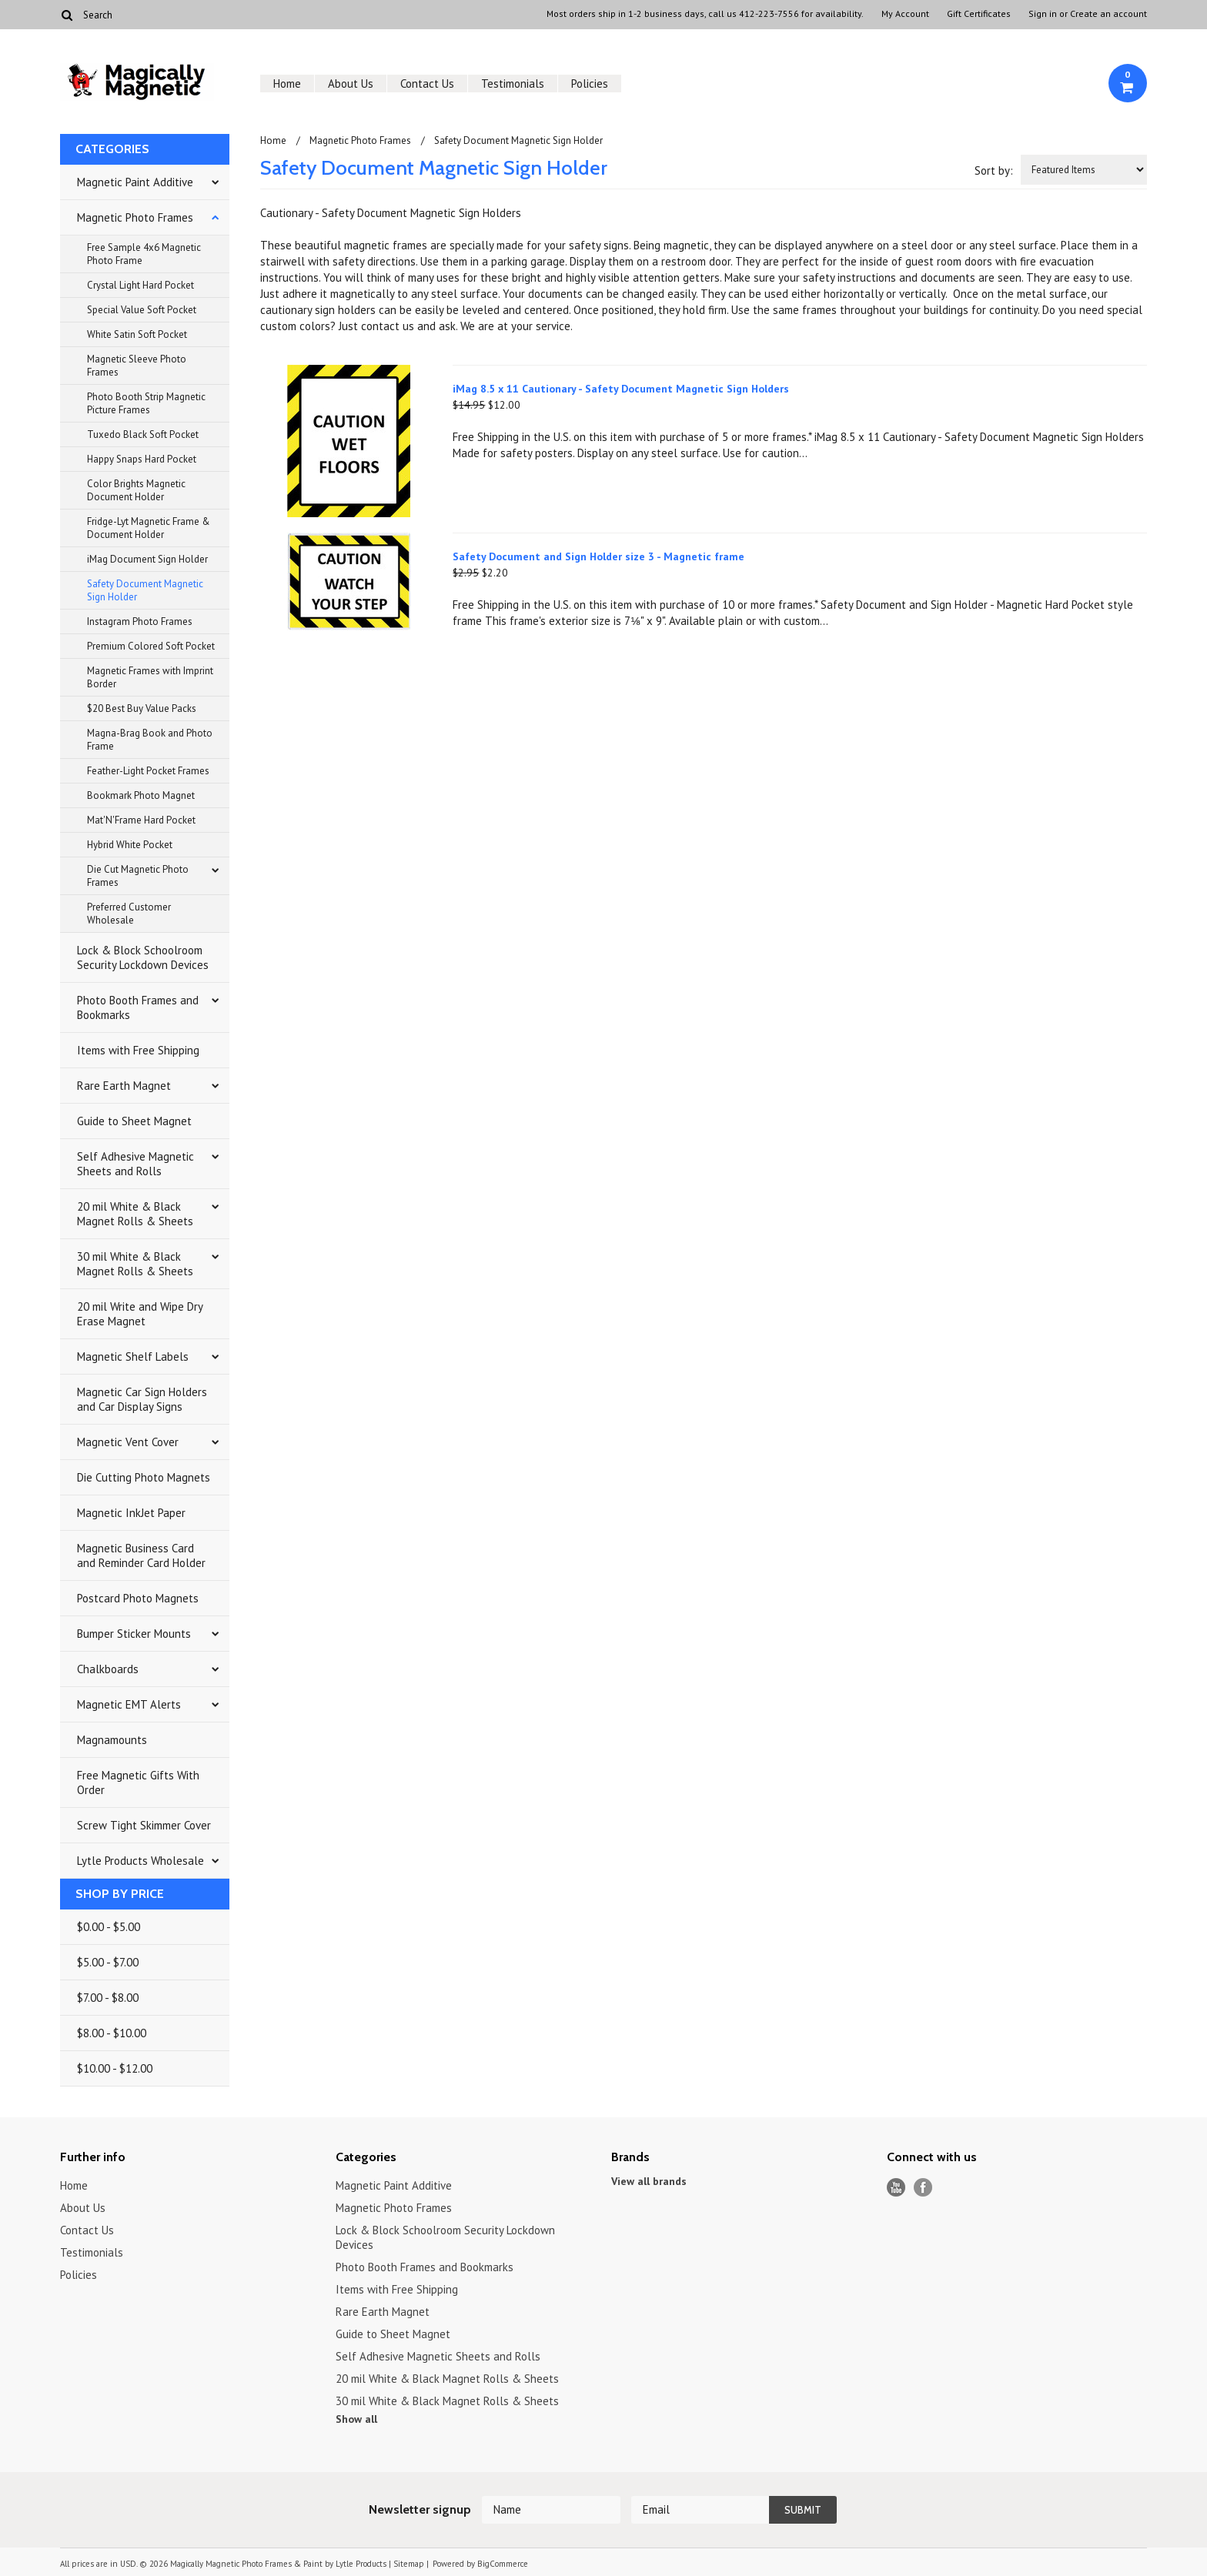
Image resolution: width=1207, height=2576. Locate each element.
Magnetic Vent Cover (128, 1442)
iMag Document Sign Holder (147, 559)
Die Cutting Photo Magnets (143, 1477)
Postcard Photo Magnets (138, 1598)
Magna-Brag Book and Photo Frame (149, 740)
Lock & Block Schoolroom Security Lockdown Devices (143, 957)
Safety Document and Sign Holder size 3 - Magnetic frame (598, 556)
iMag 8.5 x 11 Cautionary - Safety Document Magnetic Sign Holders (621, 389)
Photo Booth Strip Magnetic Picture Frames (146, 403)
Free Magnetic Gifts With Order (138, 1782)
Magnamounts (112, 1739)
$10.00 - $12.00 (114, 2068)
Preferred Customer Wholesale (129, 913)
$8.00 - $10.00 (111, 2033)
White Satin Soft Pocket (137, 334)
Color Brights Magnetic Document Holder (136, 490)
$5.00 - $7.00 (108, 1962)
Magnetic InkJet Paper (131, 1512)
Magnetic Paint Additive (135, 182)
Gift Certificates (979, 13)
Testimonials (512, 83)
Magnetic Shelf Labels (133, 1356)
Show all (356, 2419)
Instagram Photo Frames (139, 621)
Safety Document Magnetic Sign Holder (145, 590)
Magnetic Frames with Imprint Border (150, 677)
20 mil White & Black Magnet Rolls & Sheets (135, 1213)
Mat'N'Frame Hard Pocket (141, 820)
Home (287, 83)
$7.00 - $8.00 (108, 1997)
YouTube (896, 2187)
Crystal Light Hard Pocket (140, 285)
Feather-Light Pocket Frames (148, 770)
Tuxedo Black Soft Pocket (143, 434)
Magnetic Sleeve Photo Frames (136, 365)
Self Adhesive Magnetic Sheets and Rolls (135, 1163)
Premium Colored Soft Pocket (151, 646)
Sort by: (994, 170)
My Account (905, 13)
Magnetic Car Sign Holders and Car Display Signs (142, 1399)
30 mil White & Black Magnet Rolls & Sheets (135, 1263)
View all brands (649, 2181)
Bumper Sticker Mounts (134, 1633)
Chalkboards (108, 1669)
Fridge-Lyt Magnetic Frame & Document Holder (148, 528)
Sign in (1042, 13)
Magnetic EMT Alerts (129, 1704)
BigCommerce (502, 2563)
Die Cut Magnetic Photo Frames (138, 876)
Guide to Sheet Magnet (134, 1121)
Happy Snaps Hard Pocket (141, 459)
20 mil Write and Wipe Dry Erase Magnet (140, 1313)
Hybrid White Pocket (129, 844)
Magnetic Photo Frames (135, 217)
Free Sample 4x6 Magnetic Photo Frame (144, 254)
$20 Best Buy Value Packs (141, 708)
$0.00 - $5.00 (108, 1926)
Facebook (923, 2187)
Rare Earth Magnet (124, 1085)
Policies (589, 83)
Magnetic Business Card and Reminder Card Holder (141, 1555)
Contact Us (427, 83)
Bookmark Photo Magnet (141, 795)
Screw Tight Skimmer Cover (144, 1825)
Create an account (1108, 13)
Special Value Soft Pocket (141, 309)
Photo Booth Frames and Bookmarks (138, 1007)
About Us (350, 83)
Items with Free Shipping (138, 1050)
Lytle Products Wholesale (140, 1860)
